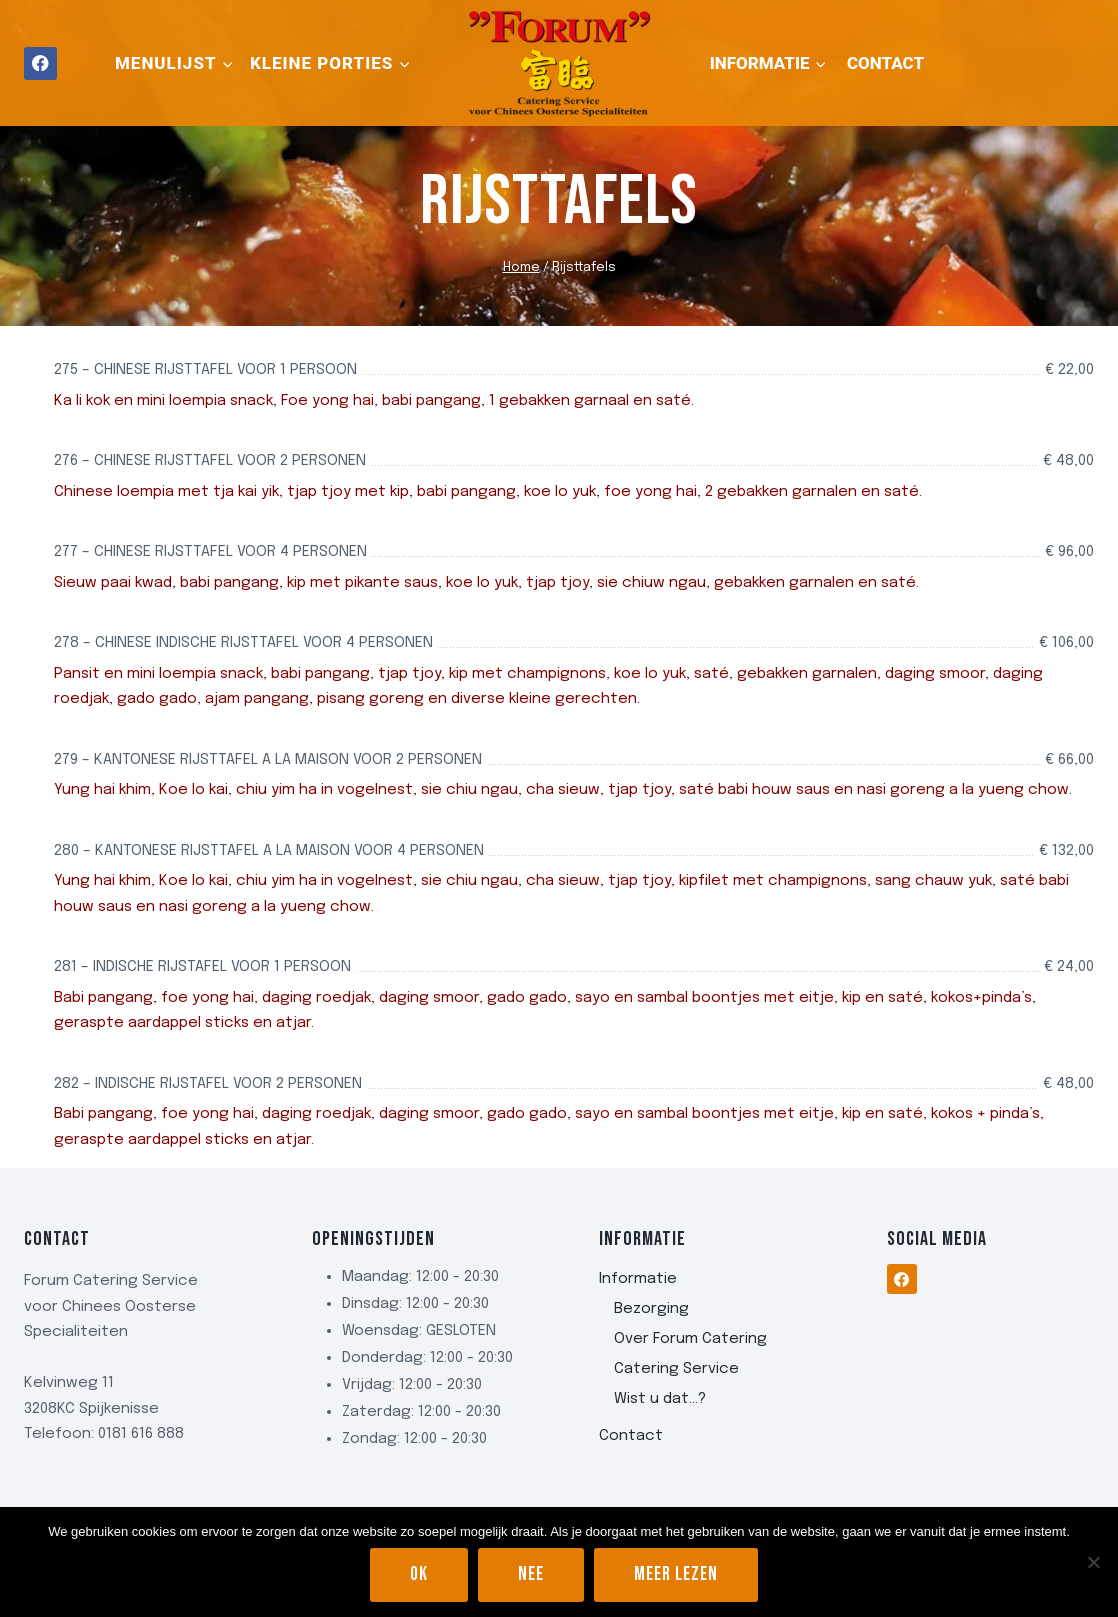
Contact (885, 63)
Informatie (638, 1279)
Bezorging (651, 1309)
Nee (531, 1574)
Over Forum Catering (690, 1339)
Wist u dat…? (660, 1399)
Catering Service (676, 1369)
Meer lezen (676, 1574)
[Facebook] (40, 63)
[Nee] (1093, 1562)
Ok (419, 1574)
